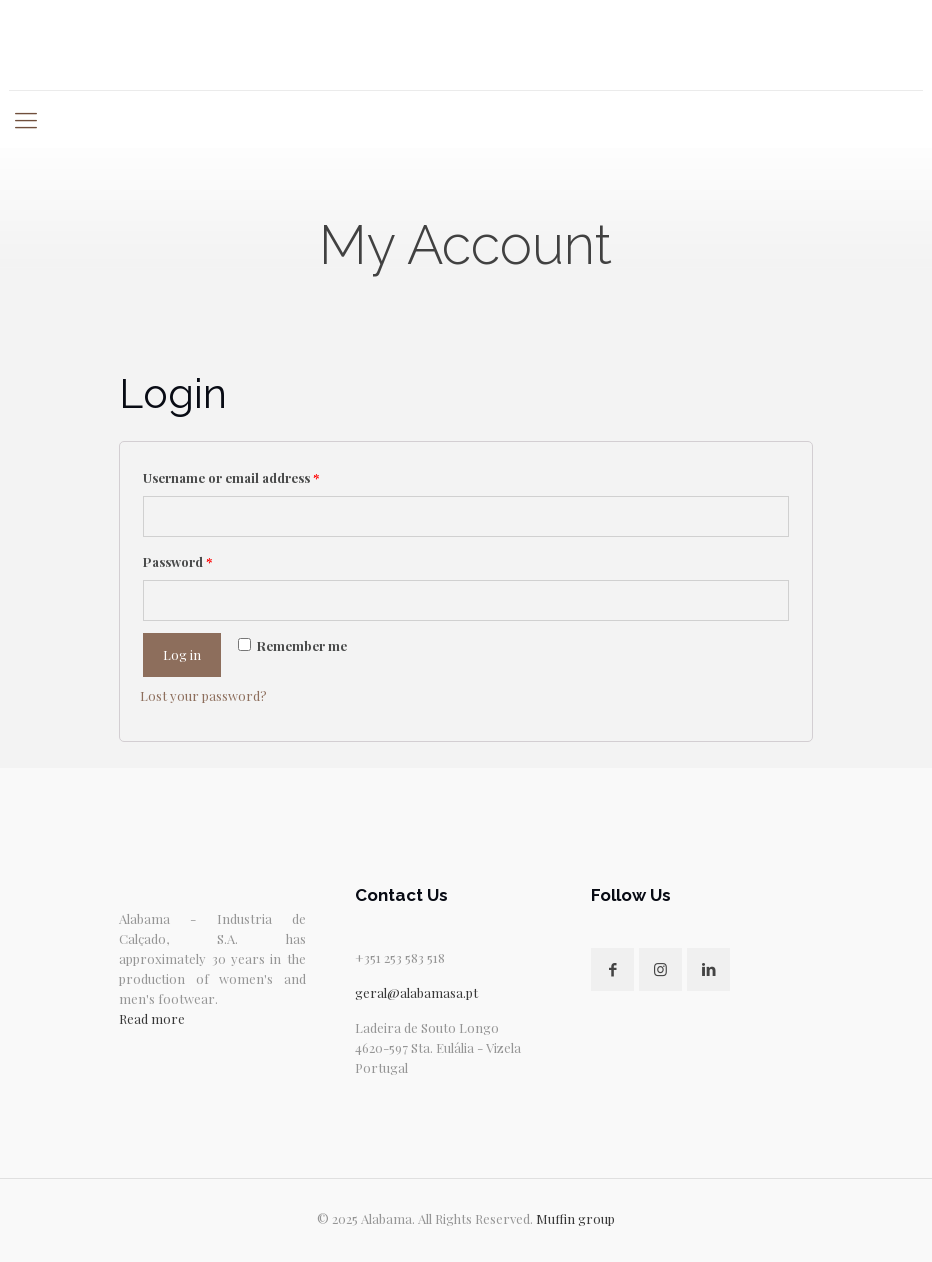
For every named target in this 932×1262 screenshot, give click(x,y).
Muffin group (575, 1218)
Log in (182, 654)
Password (177, 561)
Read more (152, 1018)
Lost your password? (203, 695)
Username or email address (231, 477)
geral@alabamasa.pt (416, 992)
